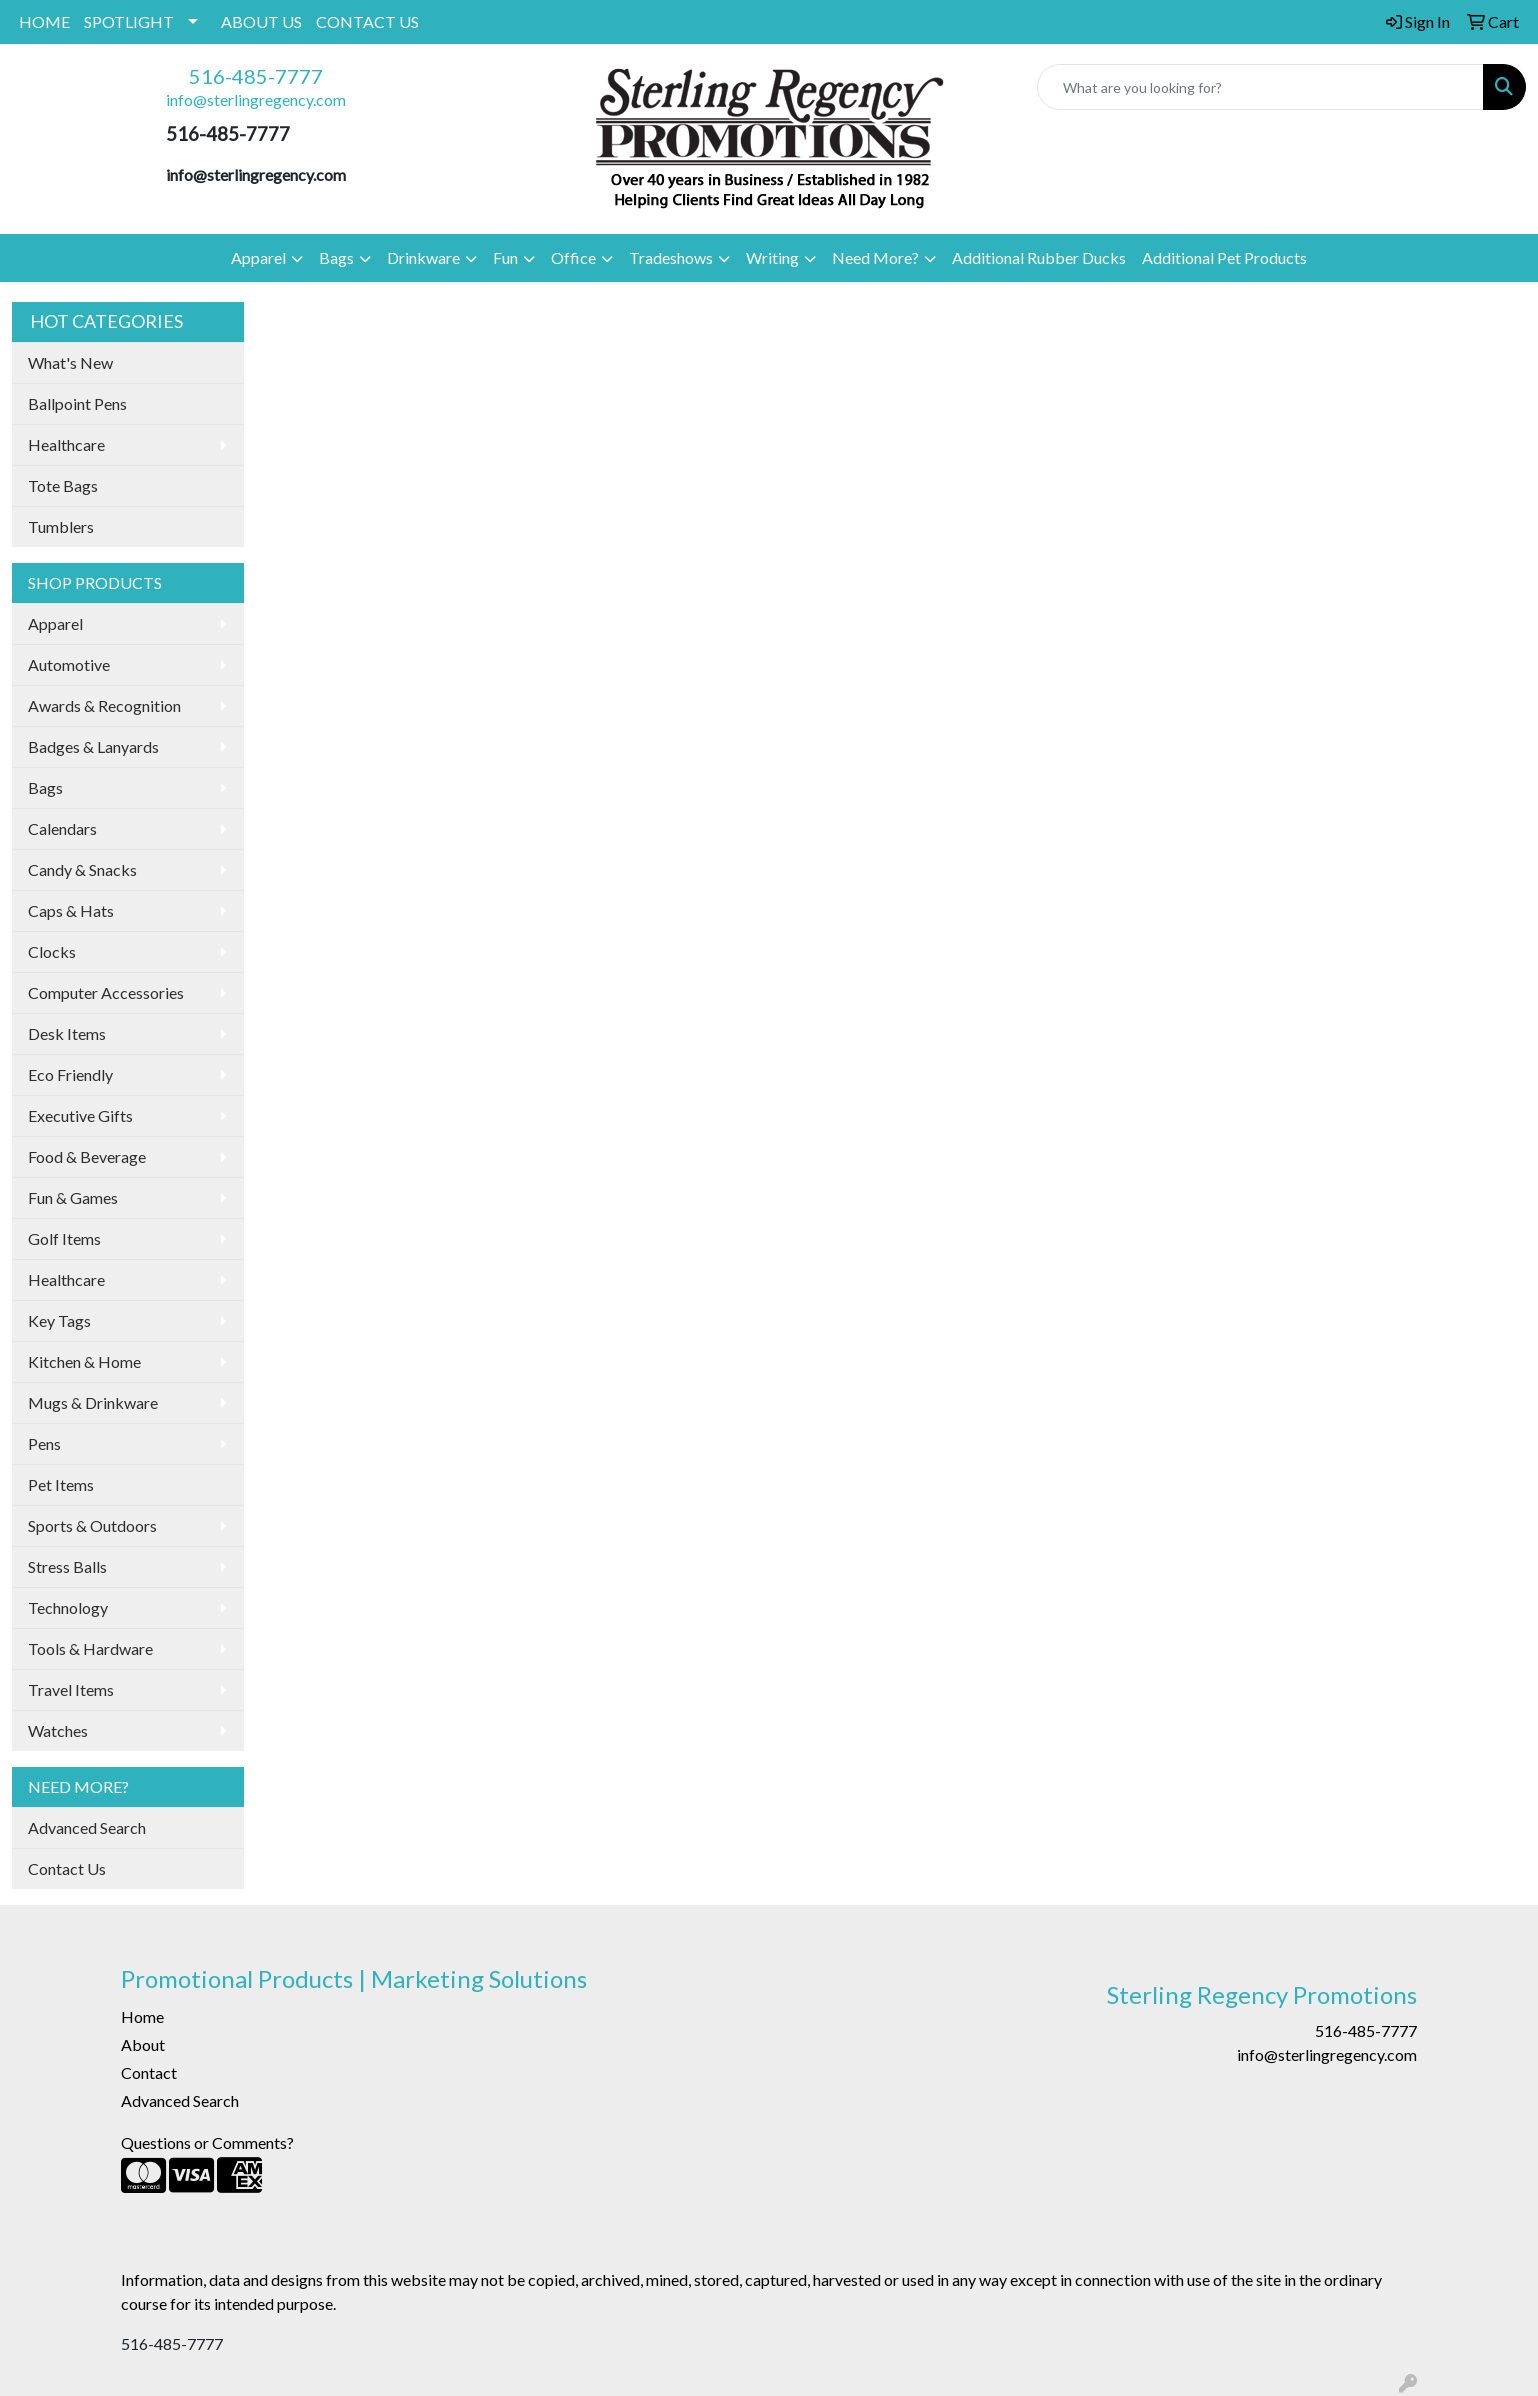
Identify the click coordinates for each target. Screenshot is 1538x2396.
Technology (68, 1607)
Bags (336, 257)
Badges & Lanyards (93, 746)
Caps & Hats (71, 910)
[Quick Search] (1260, 87)
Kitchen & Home (84, 1361)
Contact (149, 2072)
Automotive (69, 664)
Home (142, 2016)
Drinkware (423, 257)
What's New (70, 362)
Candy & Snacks (82, 869)
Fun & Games (73, 1197)
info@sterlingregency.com (256, 99)
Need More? (875, 257)
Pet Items (61, 1484)
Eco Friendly (70, 1074)
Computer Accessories (106, 992)
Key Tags (59, 1320)
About (143, 2044)
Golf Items (64, 1238)
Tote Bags (63, 485)
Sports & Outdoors (92, 1525)
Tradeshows (671, 257)
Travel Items (71, 1689)
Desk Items (67, 1033)
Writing (772, 257)
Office (573, 257)
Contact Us (67, 1868)
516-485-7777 (256, 76)
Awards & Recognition (104, 705)
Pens (44, 1443)
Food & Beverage (87, 1156)
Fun (505, 257)
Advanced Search (87, 1827)
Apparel (258, 257)
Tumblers (61, 526)
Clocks (52, 951)
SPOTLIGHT (129, 21)
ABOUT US (261, 21)
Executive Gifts (80, 1115)
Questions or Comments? (207, 2142)
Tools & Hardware (90, 1648)
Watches (58, 1730)
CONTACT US (367, 21)
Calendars (62, 828)
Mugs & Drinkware (93, 1402)
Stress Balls (67, 1566)
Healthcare (66, 444)
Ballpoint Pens (77, 403)
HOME (44, 21)
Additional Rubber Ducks (1039, 257)
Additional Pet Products (1224, 257)
